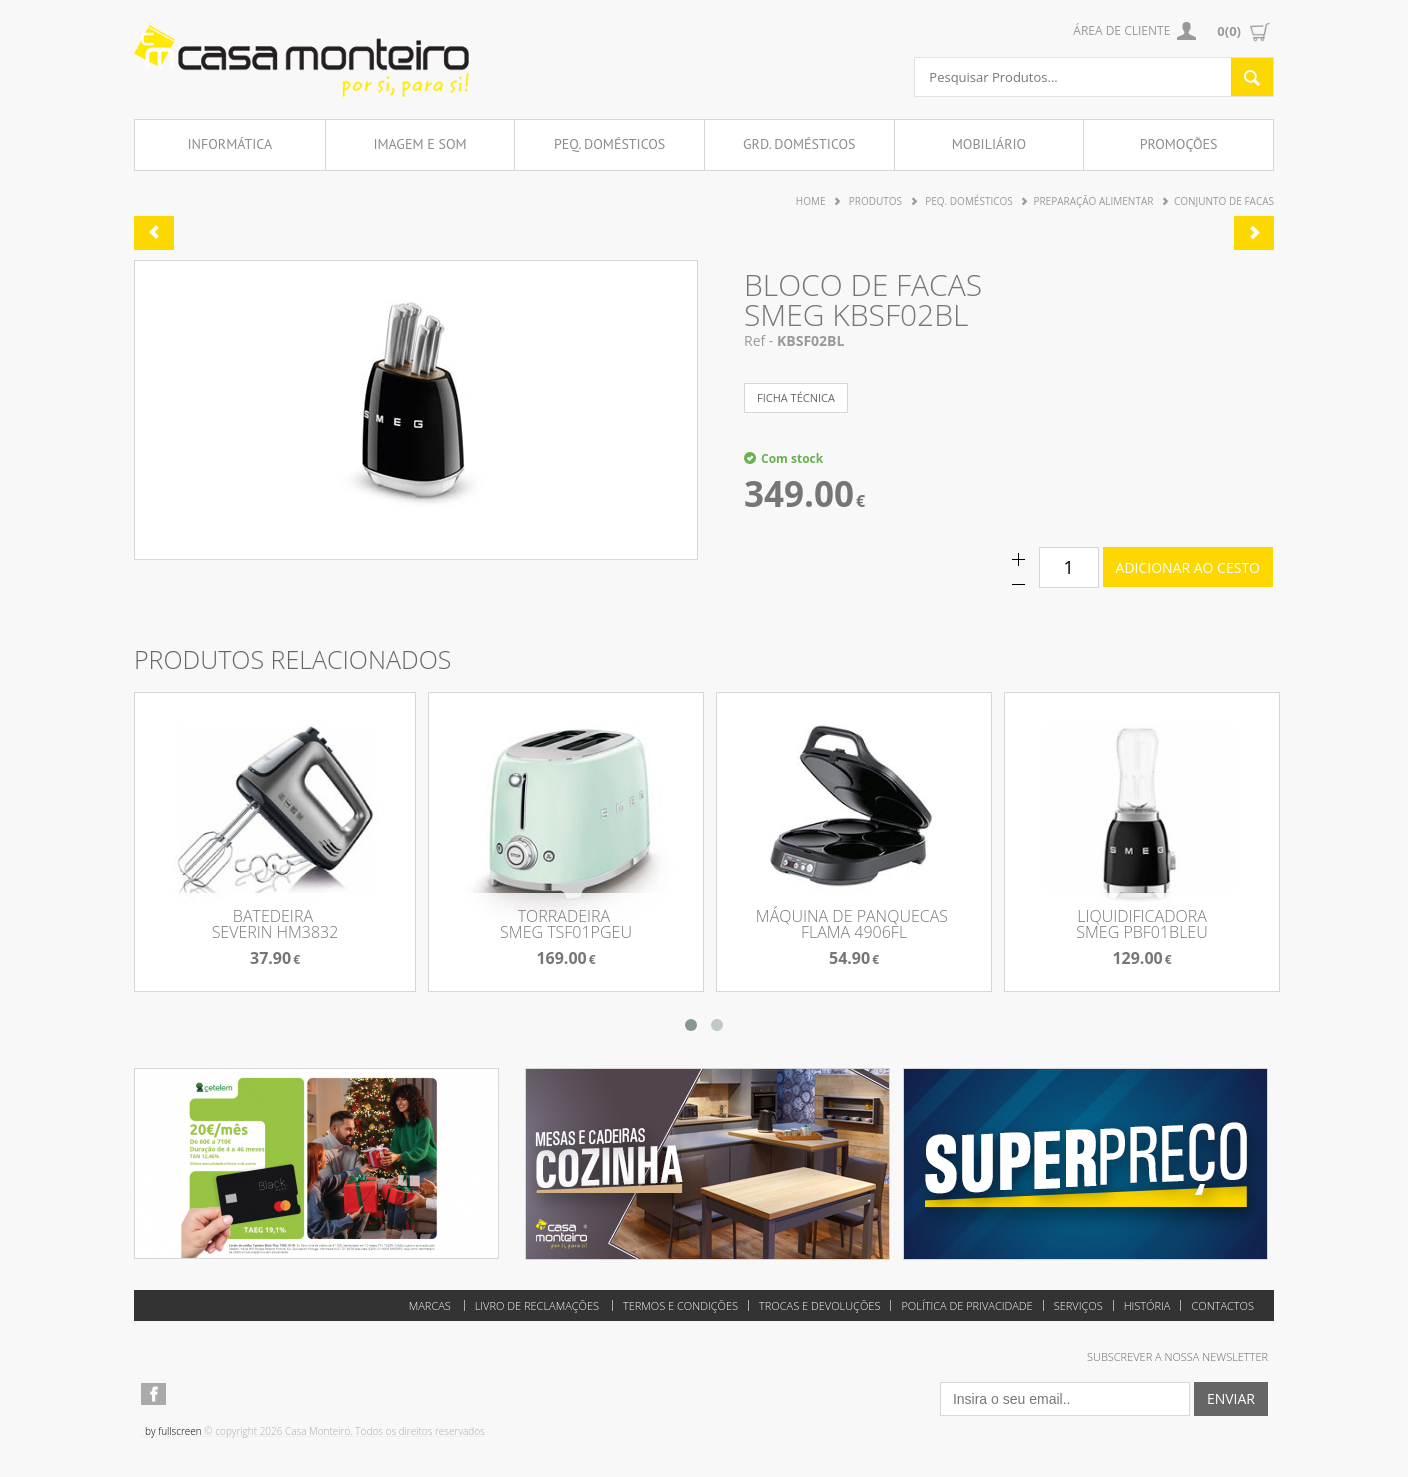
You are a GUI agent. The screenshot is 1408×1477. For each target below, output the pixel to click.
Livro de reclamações (537, 1305)
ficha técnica (796, 397)
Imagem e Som (419, 144)
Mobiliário (989, 144)
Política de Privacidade (966, 1305)
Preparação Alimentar (1093, 201)
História (1147, 1305)
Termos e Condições (680, 1305)
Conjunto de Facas (1224, 201)
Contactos (1222, 1305)
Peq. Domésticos (609, 144)
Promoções (1179, 144)
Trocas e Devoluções (819, 1305)
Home (811, 201)
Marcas (430, 1305)
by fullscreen (173, 1431)
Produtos (875, 201)
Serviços (1078, 1305)
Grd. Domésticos (799, 144)
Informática (230, 144)
